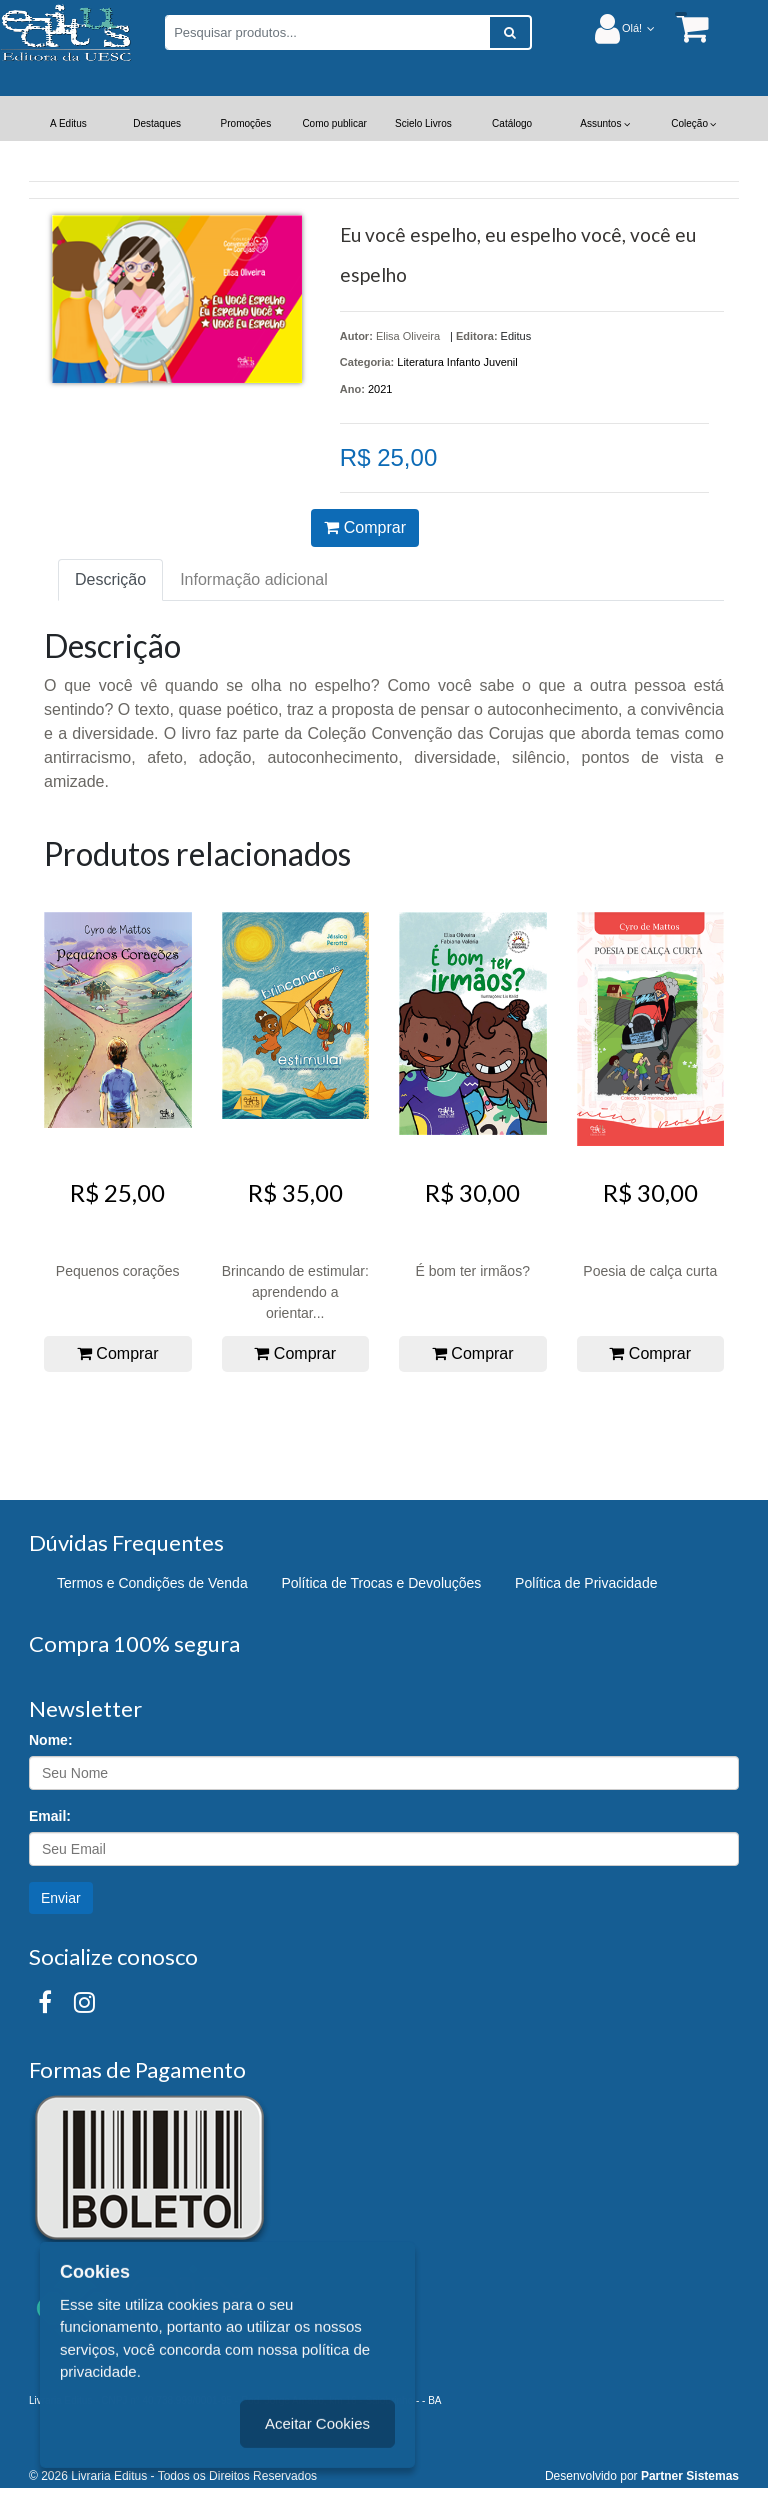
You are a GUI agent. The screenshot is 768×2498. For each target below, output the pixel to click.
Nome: (51, 1740)
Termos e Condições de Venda (152, 1583)
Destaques (157, 123)
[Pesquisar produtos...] (327, 32)
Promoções (246, 123)
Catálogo (512, 123)
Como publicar (334, 123)
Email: (50, 1816)
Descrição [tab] (110, 579)
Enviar (61, 1898)
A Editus (68, 123)
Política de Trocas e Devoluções (381, 1583)
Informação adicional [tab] (254, 579)
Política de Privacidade (586, 1583)
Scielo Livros (423, 123)
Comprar (365, 527)
